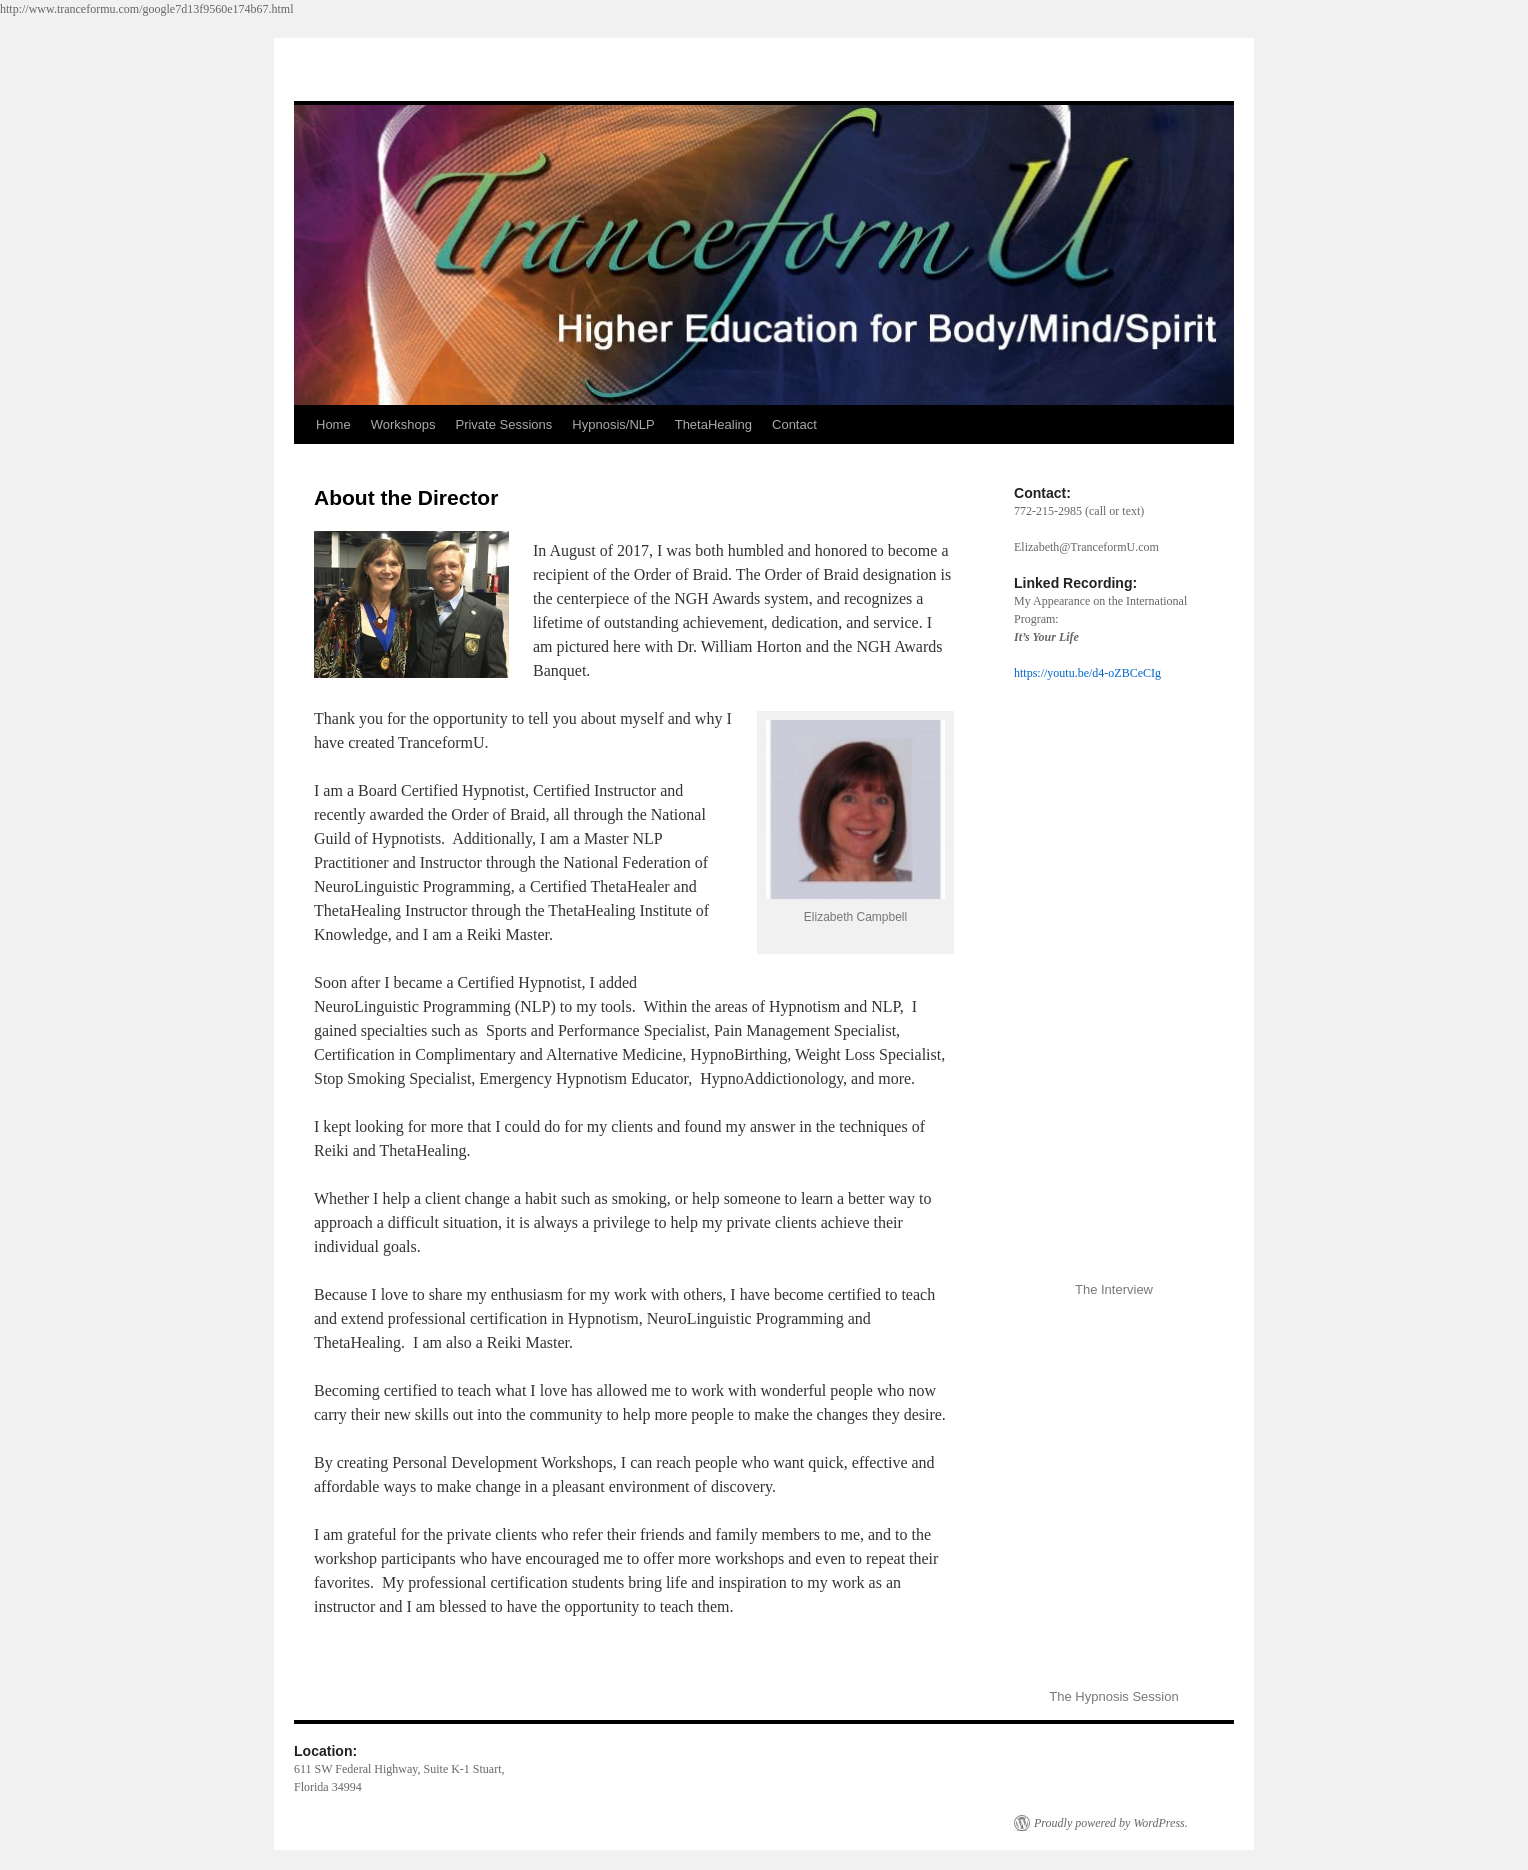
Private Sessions (503, 424)
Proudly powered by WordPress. (1111, 1823)
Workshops (403, 424)
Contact (794, 424)
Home (333, 424)
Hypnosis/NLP (613, 424)
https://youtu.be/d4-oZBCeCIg (1087, 673)
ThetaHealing (713, 424)
